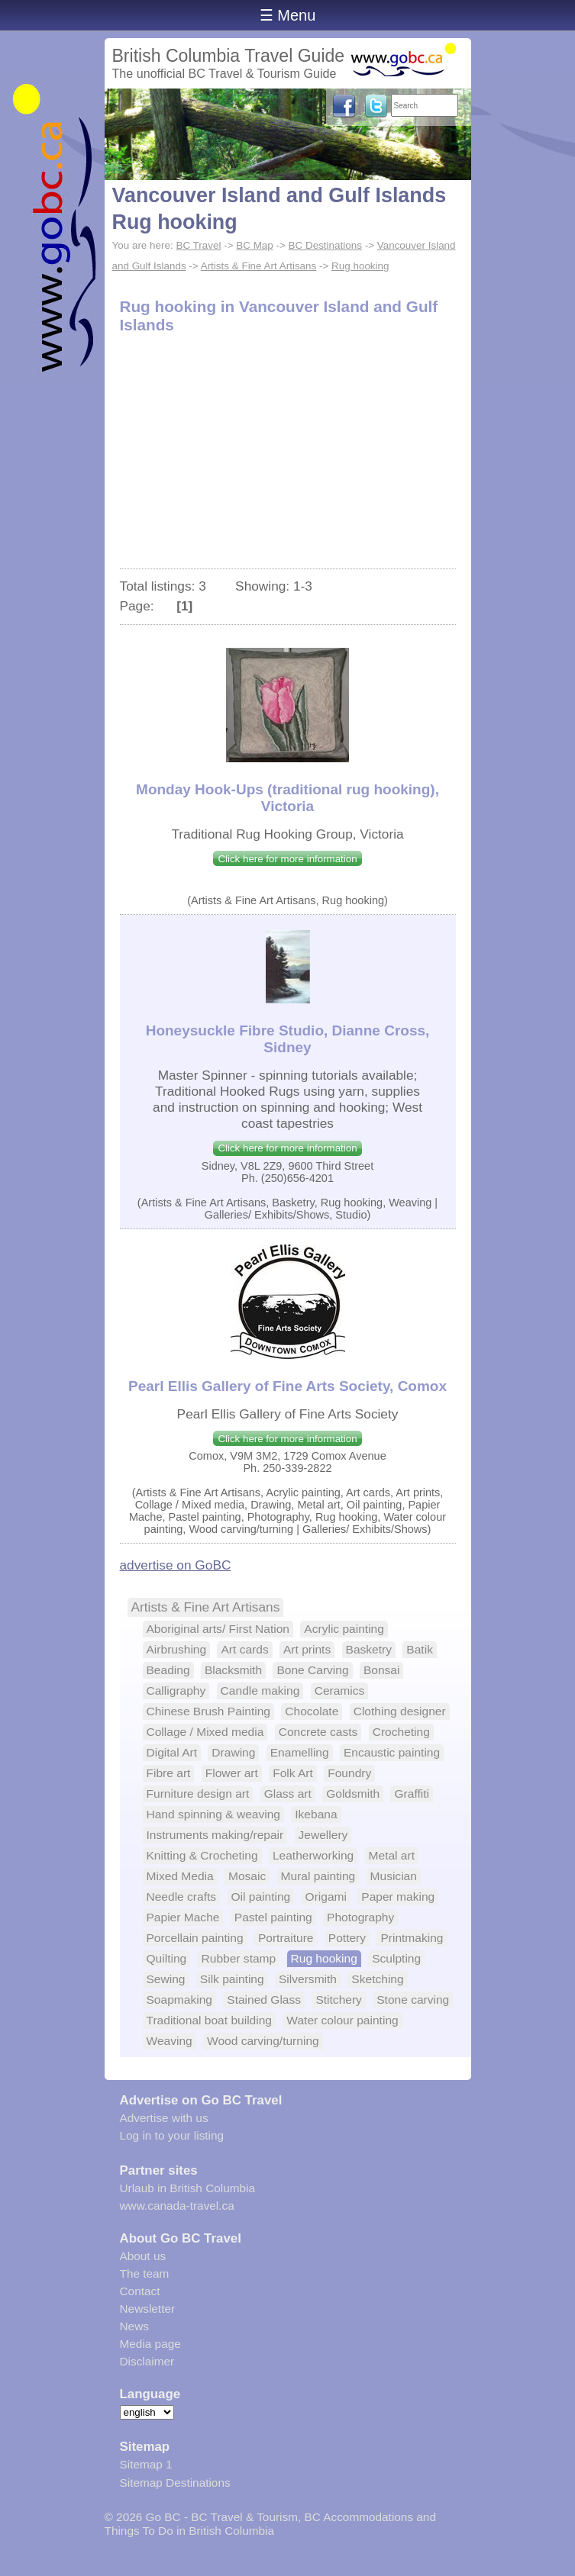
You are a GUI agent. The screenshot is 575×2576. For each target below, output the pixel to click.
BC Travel (198, 245)
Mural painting (318, 1875)
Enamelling (299, 1752)
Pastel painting (273, 1917)
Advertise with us (164, 2117)
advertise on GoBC (175, 1565)
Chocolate (311, 1711)
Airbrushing (177, 1649)
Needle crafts (182, 1896)
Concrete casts (318, 1731)
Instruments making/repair (215, 1834)
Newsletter (148, 2308)
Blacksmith (233, 1669)
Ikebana (316, 1814)
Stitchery (338, 1999)
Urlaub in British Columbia (188, 2188)
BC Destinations (325, 245)
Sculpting (396, 1958)
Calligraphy (176, 1690)
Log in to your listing (172, 2135)
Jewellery (323, 1834)
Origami (326, 1896)
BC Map (254, 245)
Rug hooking (360, 266)
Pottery (347, 1937)
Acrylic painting (344, 1628)
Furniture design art (198, 1793)
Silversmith (308, 1978)
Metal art (392, 1855)
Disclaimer (147, 2361)
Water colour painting (342, 2020)
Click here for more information (287, 859)
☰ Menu (288, 15)
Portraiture (286, 1937)
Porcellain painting (195, 1937)
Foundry (349, 1772)
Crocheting (401, 1731)
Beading (168, 1669)
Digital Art (172, 1752)
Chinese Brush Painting (208, 1711)
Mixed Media (180, 1875)
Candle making (260, 1690)
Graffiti (411, 1793)
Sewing (166, 1978)
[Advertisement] (288, 454)
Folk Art (293, 1772)
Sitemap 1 (146, 2464)
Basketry (369, 1649)
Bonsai (381, 1669)
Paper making (397, 1896)
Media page (150, 2343)
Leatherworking (313, 1855)
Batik (419, 1649)
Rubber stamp (239, 1958)
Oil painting (260, 1896)
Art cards (244, 1649)
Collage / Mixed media (205, 1731)
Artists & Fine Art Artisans (259, 266)
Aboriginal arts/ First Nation (218, 1628)
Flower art (231, 1772)
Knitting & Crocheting (202, 1855)
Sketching (377, 1978)
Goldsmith (353, 1793)
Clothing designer (400, 1711)
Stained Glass (264, 1999)
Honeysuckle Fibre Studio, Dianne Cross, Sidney (288, 1038)
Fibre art (169, 1772)
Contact (140, 2291)
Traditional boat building (210, 2020)
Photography (360, 1917)
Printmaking (411, 1937)
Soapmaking (179, 1999)
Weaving (169, 2040)
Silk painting (232, 1978)
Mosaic (247, 1875)
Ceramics (340, 1690)
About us (143, 2255)
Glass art (288, 1793)
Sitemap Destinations (175, 2482)
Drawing (233, 1752)
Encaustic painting (392, 1752)
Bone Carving (312, 1669)
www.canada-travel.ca (177, 2205)
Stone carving (412, 1999)
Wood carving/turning (263, 2040)
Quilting (167, 1958)
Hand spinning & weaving (213, 1814)
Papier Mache (183, 1917)
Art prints (307, 1649)
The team (145, 2273)
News (134, 2326)
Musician (393, 1875)
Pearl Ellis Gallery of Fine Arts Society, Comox (287, 1386)
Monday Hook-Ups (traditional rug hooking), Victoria (287, 797)
